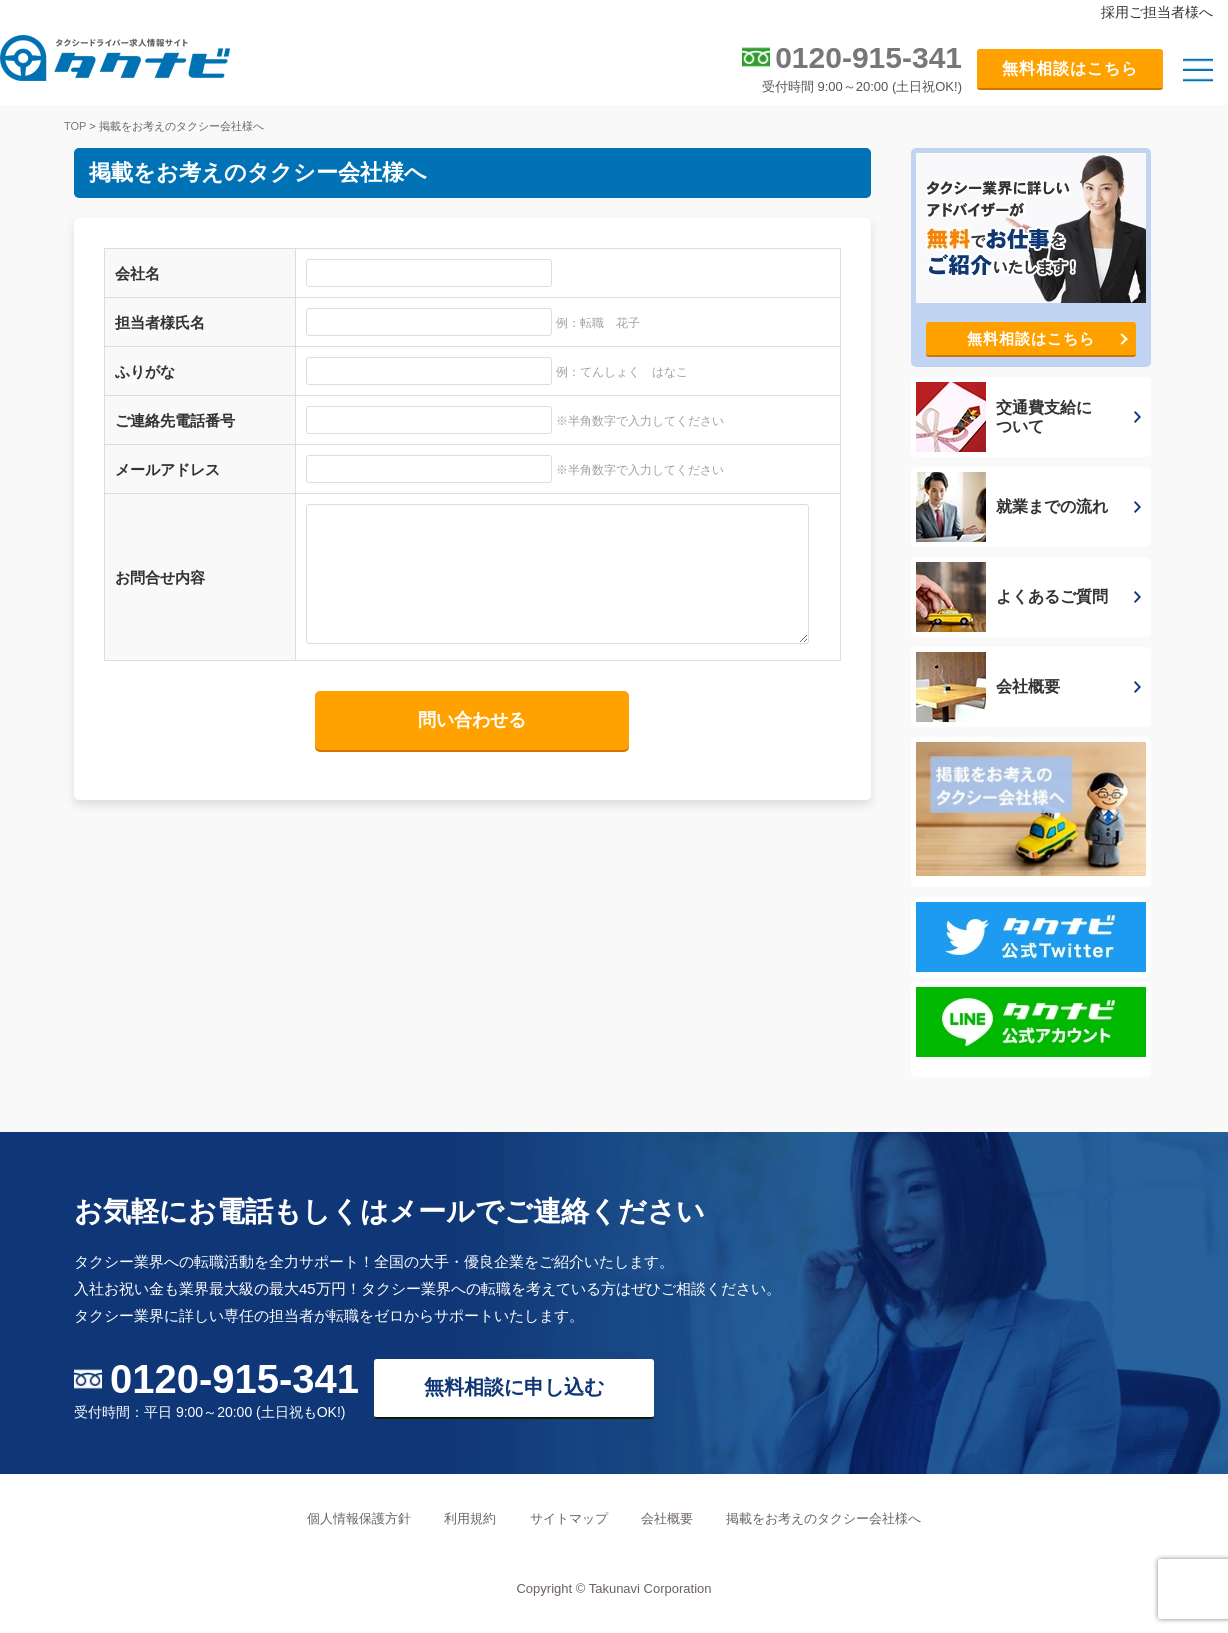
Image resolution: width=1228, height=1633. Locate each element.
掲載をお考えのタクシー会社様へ (823, 1518)
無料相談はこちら (1070, 68)
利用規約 (470, 1518)
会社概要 (667, 1518)
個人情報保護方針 (359, 1518)
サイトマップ (569, 1518)
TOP (75, 126)
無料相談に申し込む (514, 1387)
